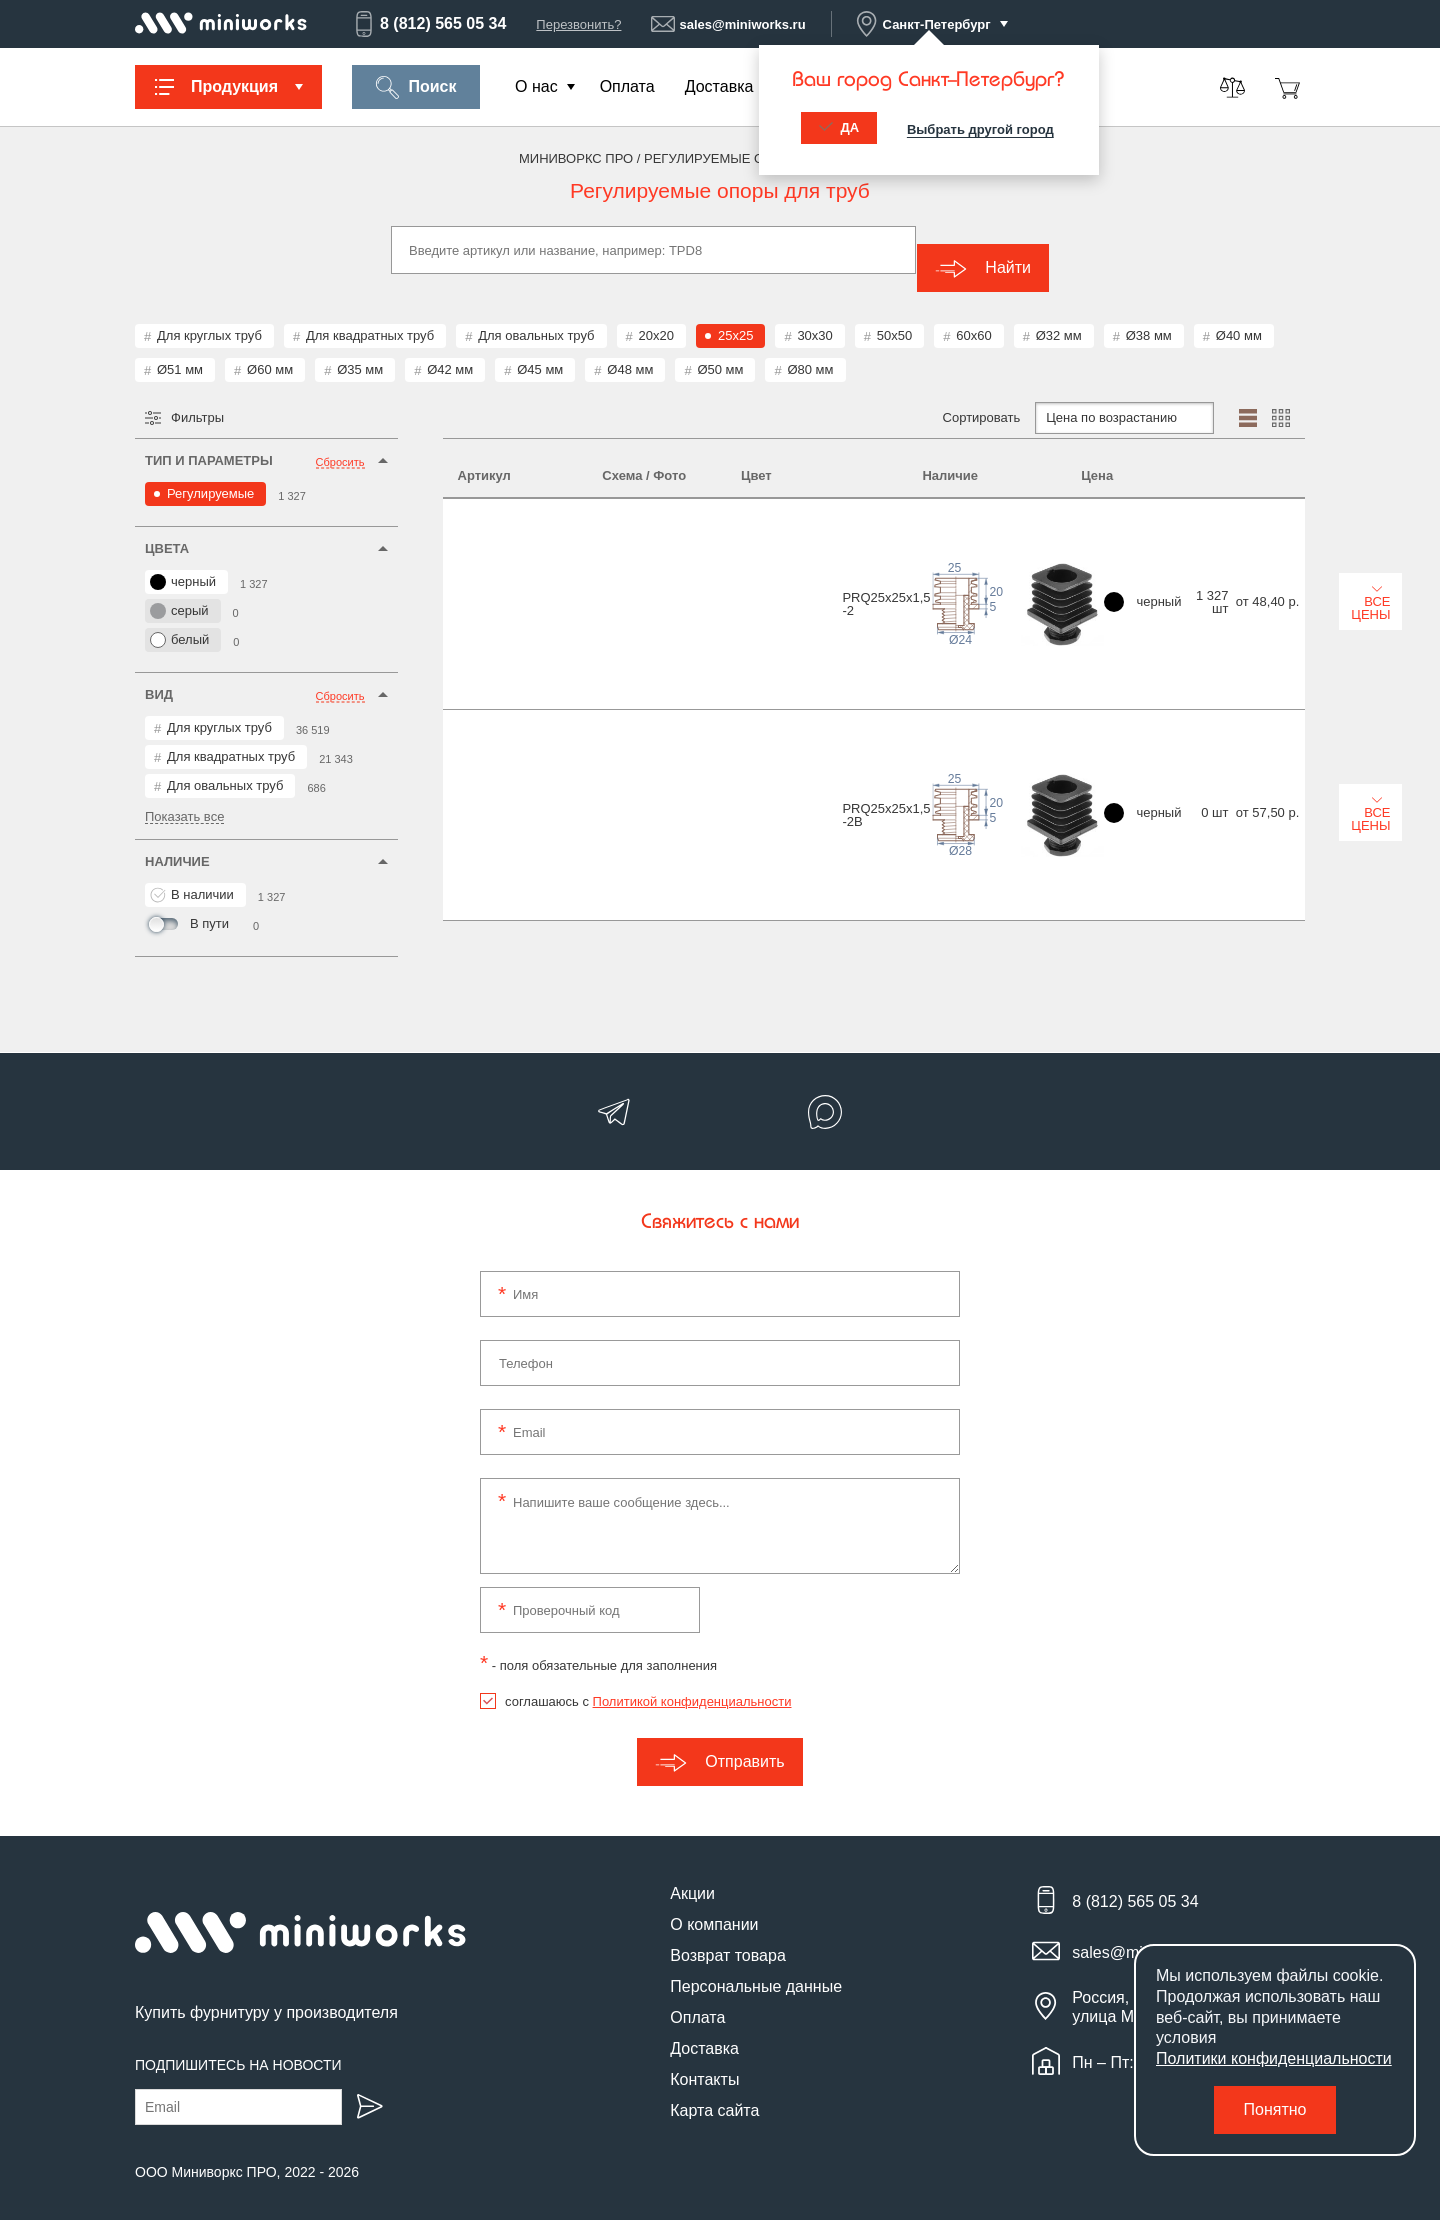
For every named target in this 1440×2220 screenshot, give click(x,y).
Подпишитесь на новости (238, 2046)
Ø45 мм (540, 351)
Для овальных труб (536, 317)
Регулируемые (210, 475)
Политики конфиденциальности (1274, 2058)
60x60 (973, 317)
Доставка (719, 86)
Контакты (704, 2061)
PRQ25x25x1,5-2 (502, 534)
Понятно (1275, 2109)
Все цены (1233, 531)
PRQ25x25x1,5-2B (502, 641)
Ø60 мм (270, 351)
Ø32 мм (1059, 317)
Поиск (415, 87)
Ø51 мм (180, 351)
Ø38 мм (1149, 317)
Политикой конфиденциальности (692, 1683)
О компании (714, 1906)
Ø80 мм (810, 351)
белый (179, 622)
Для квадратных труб (370, 317)
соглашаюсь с (648, 1683)
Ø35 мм (360, 351)
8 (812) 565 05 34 (429, 24)
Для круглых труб (209, 317)
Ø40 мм (1239, 317)
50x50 (894, 317)
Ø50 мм (720, 351)
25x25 (735, 317)
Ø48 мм (630, 351)
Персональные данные (756, 1968)
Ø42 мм (450, 351)
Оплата (627, 86)
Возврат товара (728, 1937)
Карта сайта (714, 2092)
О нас (536, 86)
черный (183, 564)
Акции (692, 1875)
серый (179, 593)
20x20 (656, 317)
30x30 (814, 317)
